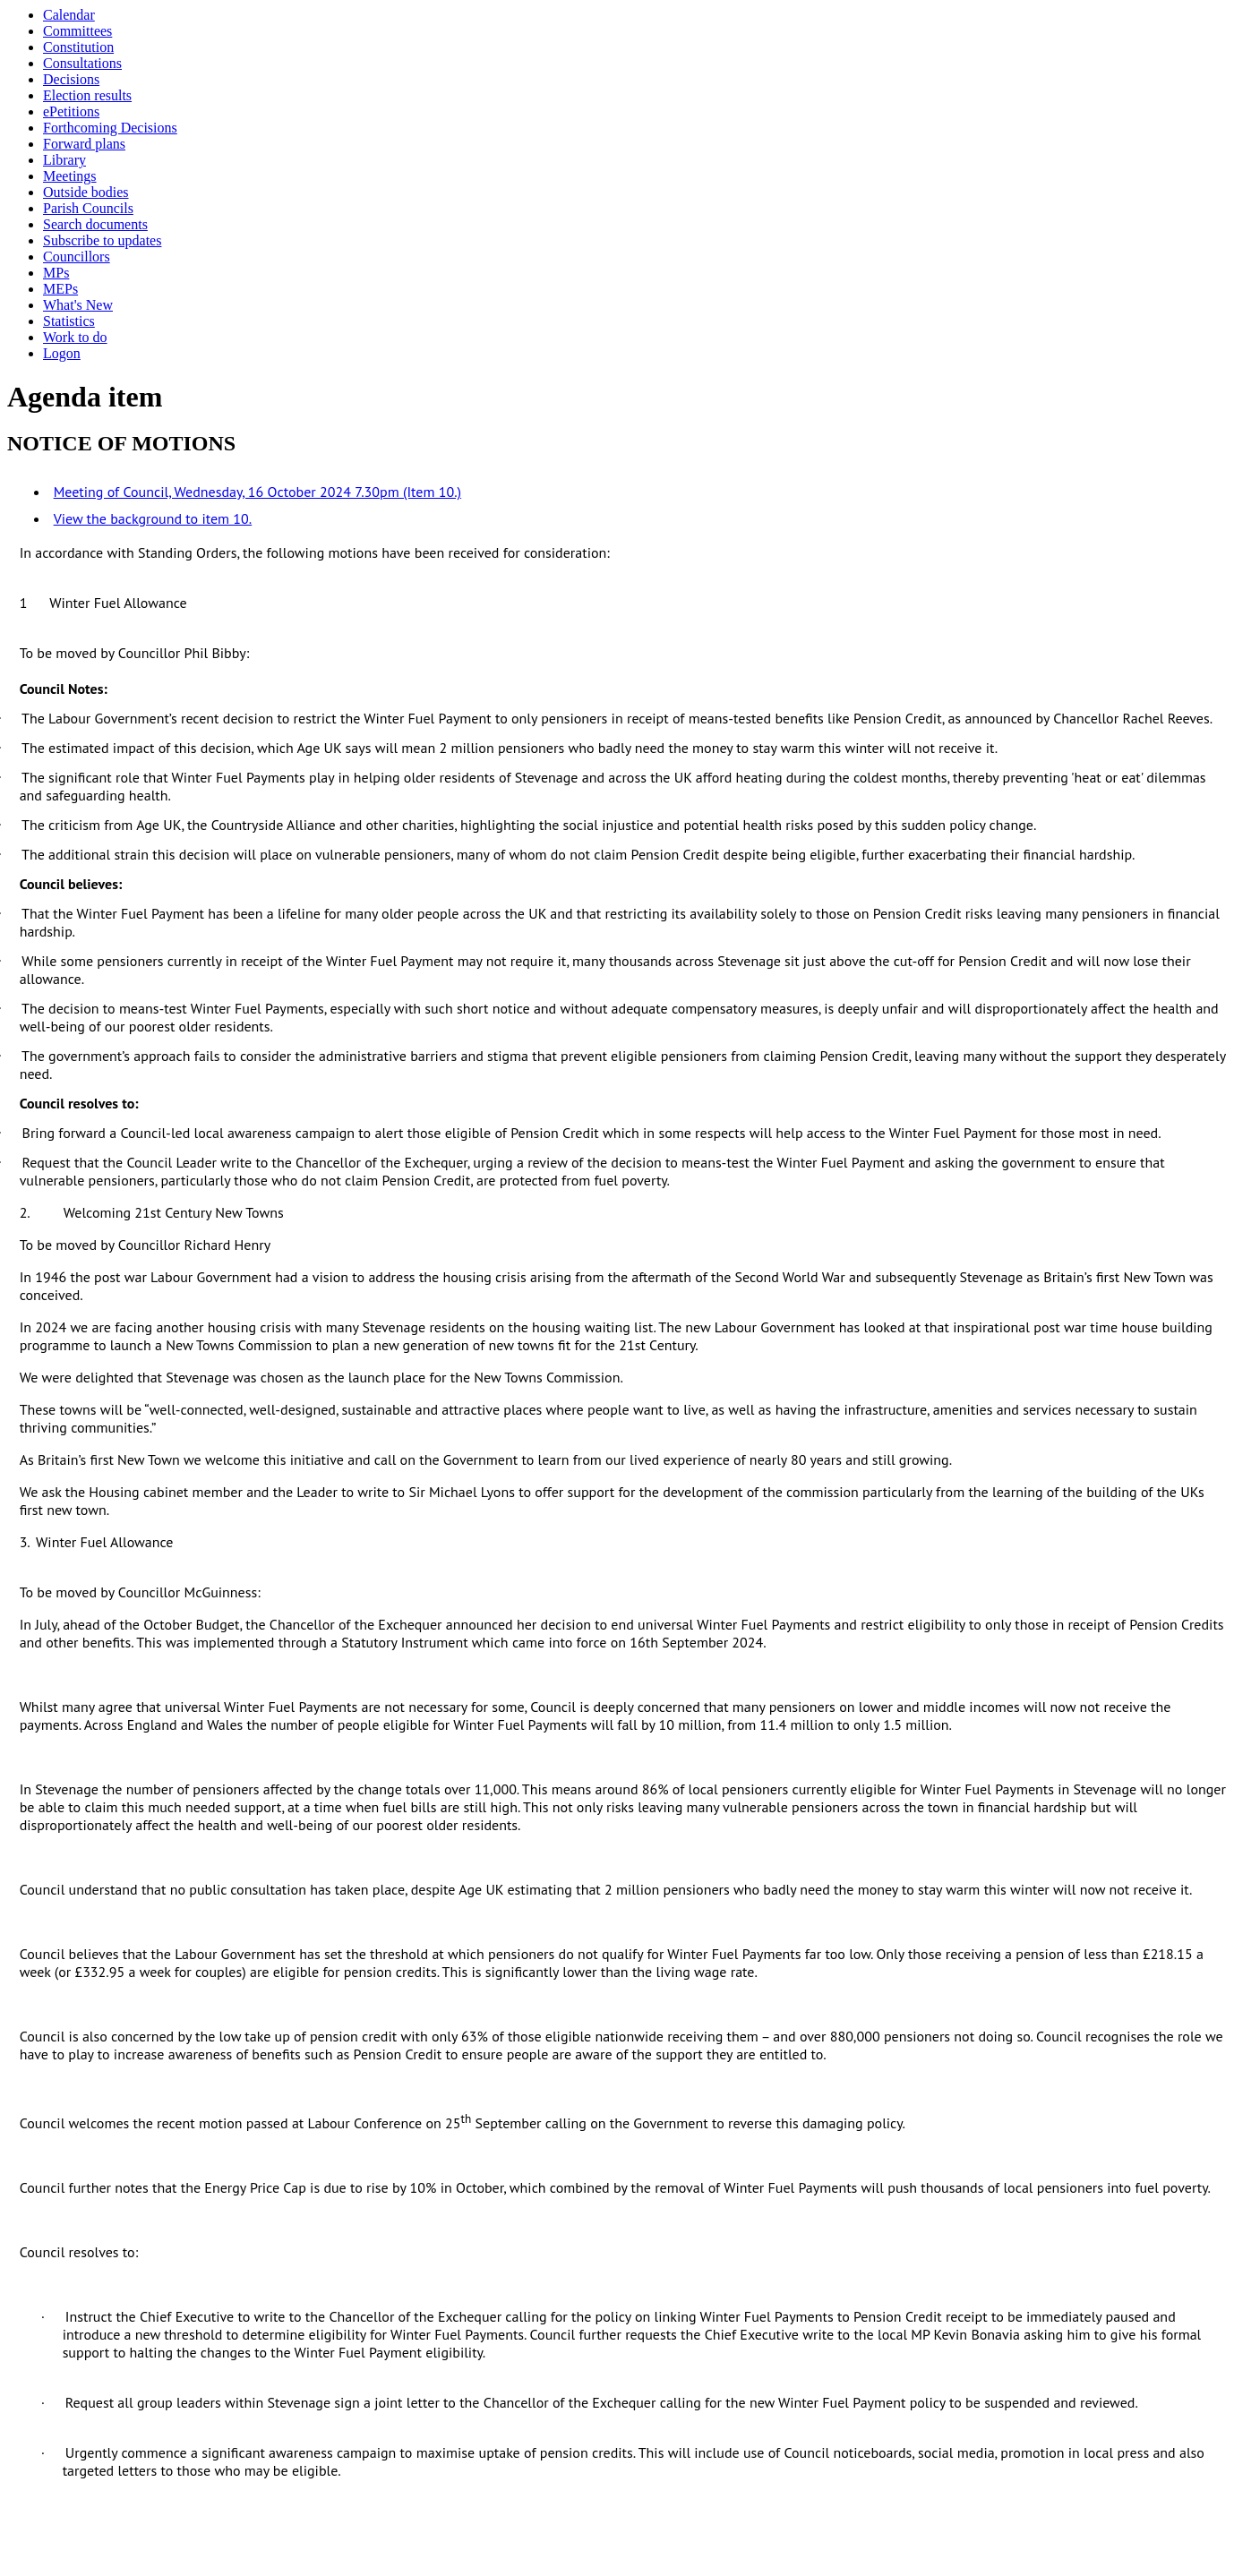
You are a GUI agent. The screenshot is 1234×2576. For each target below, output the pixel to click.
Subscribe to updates (102, 240)
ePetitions (71, 111)
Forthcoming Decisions (110, 127)
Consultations (82, 63)
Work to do (75, 337)
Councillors (76, 256)
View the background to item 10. (153, 518)
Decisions (71, 79)
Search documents (95, 224)
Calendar (69, 14)
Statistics (69, 321)
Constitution (78, 47)
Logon (62, 353)
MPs (56, 272)
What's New (78, 304)
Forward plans (84, 143)
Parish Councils (88, 208)
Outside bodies (86, 192)
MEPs (60, 288)
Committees (77, 31)
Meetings (70, 176)
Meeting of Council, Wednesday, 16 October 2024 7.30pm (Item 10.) (257, 492)
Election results (87, 95)
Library (64, 159)
